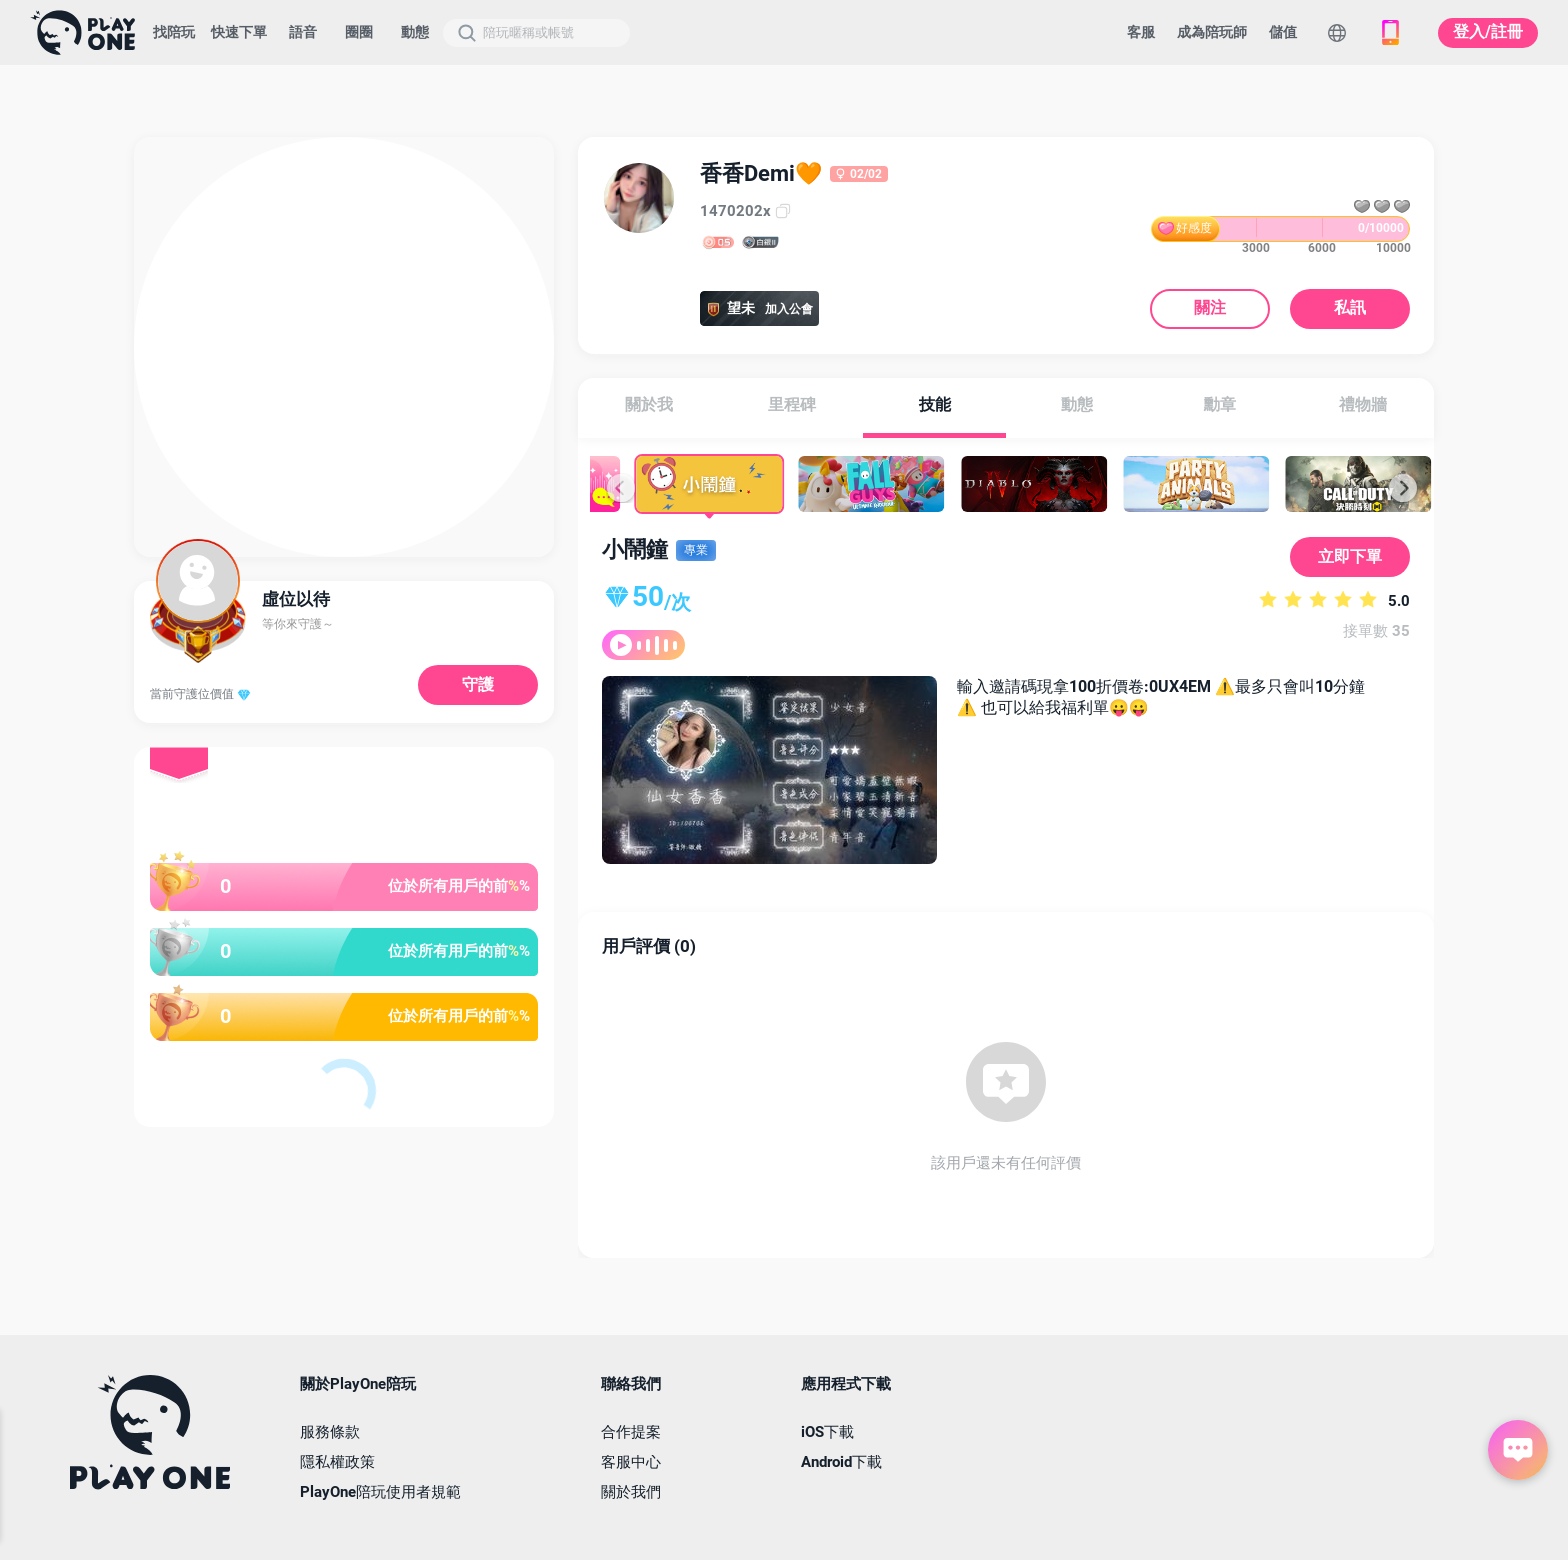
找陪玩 (174, 32)
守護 (478, 684)
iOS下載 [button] (827, 1432)
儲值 (1283, 32)
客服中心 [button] (631, 1462)
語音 (303, 32)
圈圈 (359, 32)
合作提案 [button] (631, 1432)
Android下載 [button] (841, 1462)
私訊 (1350, 308)
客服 (1141, 32)
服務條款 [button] (330, 1432)
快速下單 (239, 32)
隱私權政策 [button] (337, 1462)
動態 (415, 32)
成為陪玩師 (1212, 32)
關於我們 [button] (631, 1492)
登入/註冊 (1488, 31)
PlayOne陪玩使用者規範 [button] (380, 1492)
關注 (1210, 308)
